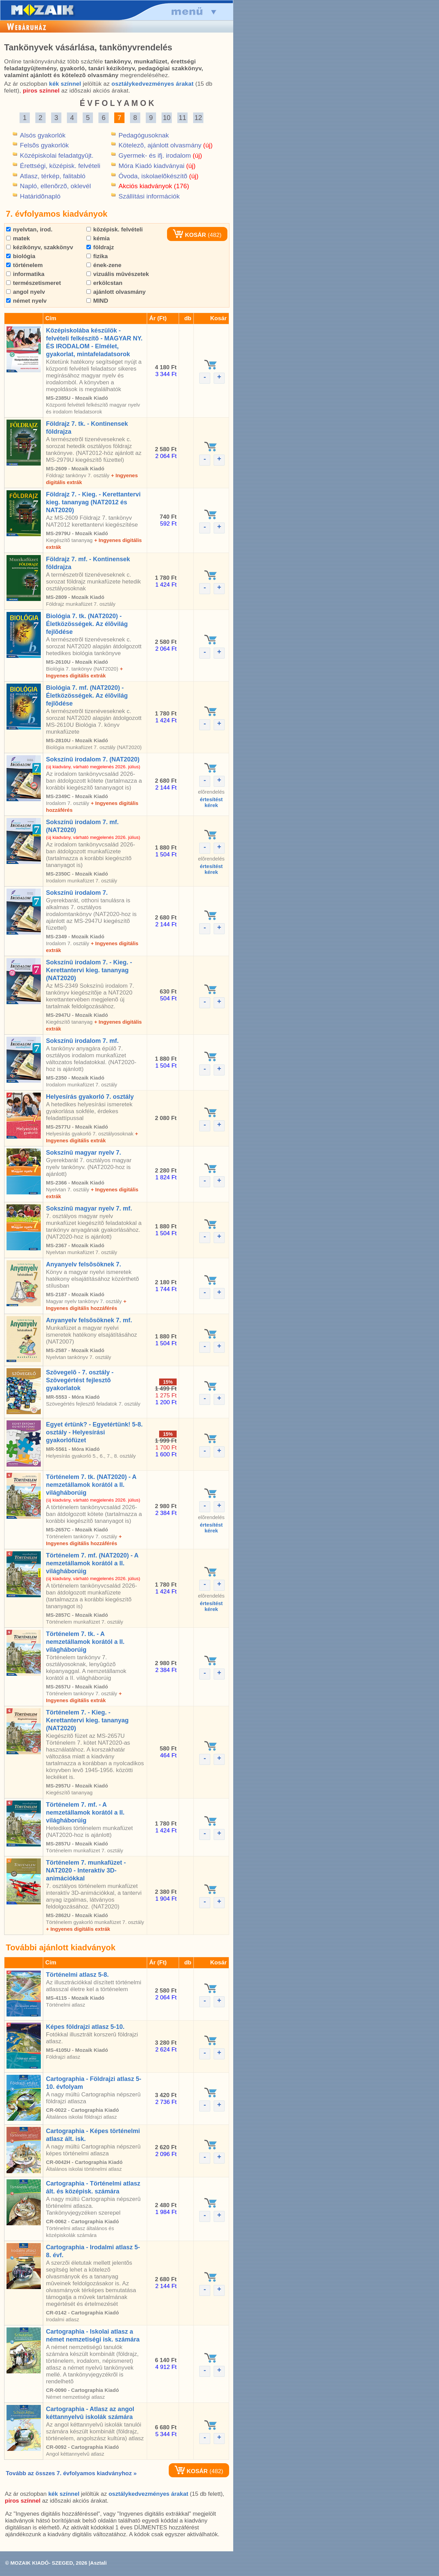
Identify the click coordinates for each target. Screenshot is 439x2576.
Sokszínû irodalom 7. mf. (82, 1040)
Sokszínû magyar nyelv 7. (83, 1152)
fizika (97, 256)
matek (18, 238)
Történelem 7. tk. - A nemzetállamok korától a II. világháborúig (85, 1641)
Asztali (98, 2563)
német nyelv (26, 301)
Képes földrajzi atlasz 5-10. (85, 2026)
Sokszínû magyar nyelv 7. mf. (89, 1208)
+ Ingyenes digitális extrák (78, 1929)
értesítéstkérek (211, 802)
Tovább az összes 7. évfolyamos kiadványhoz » (71, 2473)
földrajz (100, 247)
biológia (20, 256)
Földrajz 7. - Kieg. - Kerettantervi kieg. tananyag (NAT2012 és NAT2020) (93, 502)
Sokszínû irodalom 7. (77, 892)
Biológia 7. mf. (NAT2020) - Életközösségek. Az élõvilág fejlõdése (87, 695)
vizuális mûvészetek (117, 274)
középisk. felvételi (114, 229)
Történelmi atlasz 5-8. (77, 1974)
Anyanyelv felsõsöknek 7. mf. (89, 1320)
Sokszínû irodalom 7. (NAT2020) (93, 759)
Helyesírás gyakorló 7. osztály (90, 1096)
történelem (24, 265)
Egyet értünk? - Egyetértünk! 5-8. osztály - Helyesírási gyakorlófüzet (94, 1432)
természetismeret (33, 283)
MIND (97, 301)
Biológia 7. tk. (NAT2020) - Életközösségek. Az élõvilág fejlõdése (87, 624)
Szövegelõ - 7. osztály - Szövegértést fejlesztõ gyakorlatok (80, 1380)
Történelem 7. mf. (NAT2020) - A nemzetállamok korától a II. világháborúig (92, 1563)
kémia (98, 238)
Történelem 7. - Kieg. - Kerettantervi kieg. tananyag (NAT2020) (87, 1720)
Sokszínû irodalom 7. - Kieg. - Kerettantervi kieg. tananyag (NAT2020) (89, 970)
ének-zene (103, 265)
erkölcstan (104, 283)
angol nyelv (25, 292)
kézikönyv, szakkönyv (39, 247)
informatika (25, 274)
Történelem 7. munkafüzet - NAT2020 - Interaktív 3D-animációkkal (86, 1870)
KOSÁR (189, 235)
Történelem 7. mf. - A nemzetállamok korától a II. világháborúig (85, 1812)
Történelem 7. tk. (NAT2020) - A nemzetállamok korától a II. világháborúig (91, 1484)
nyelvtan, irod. (29, 229)
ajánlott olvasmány (116, 292)
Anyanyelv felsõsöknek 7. (83, 1264)
